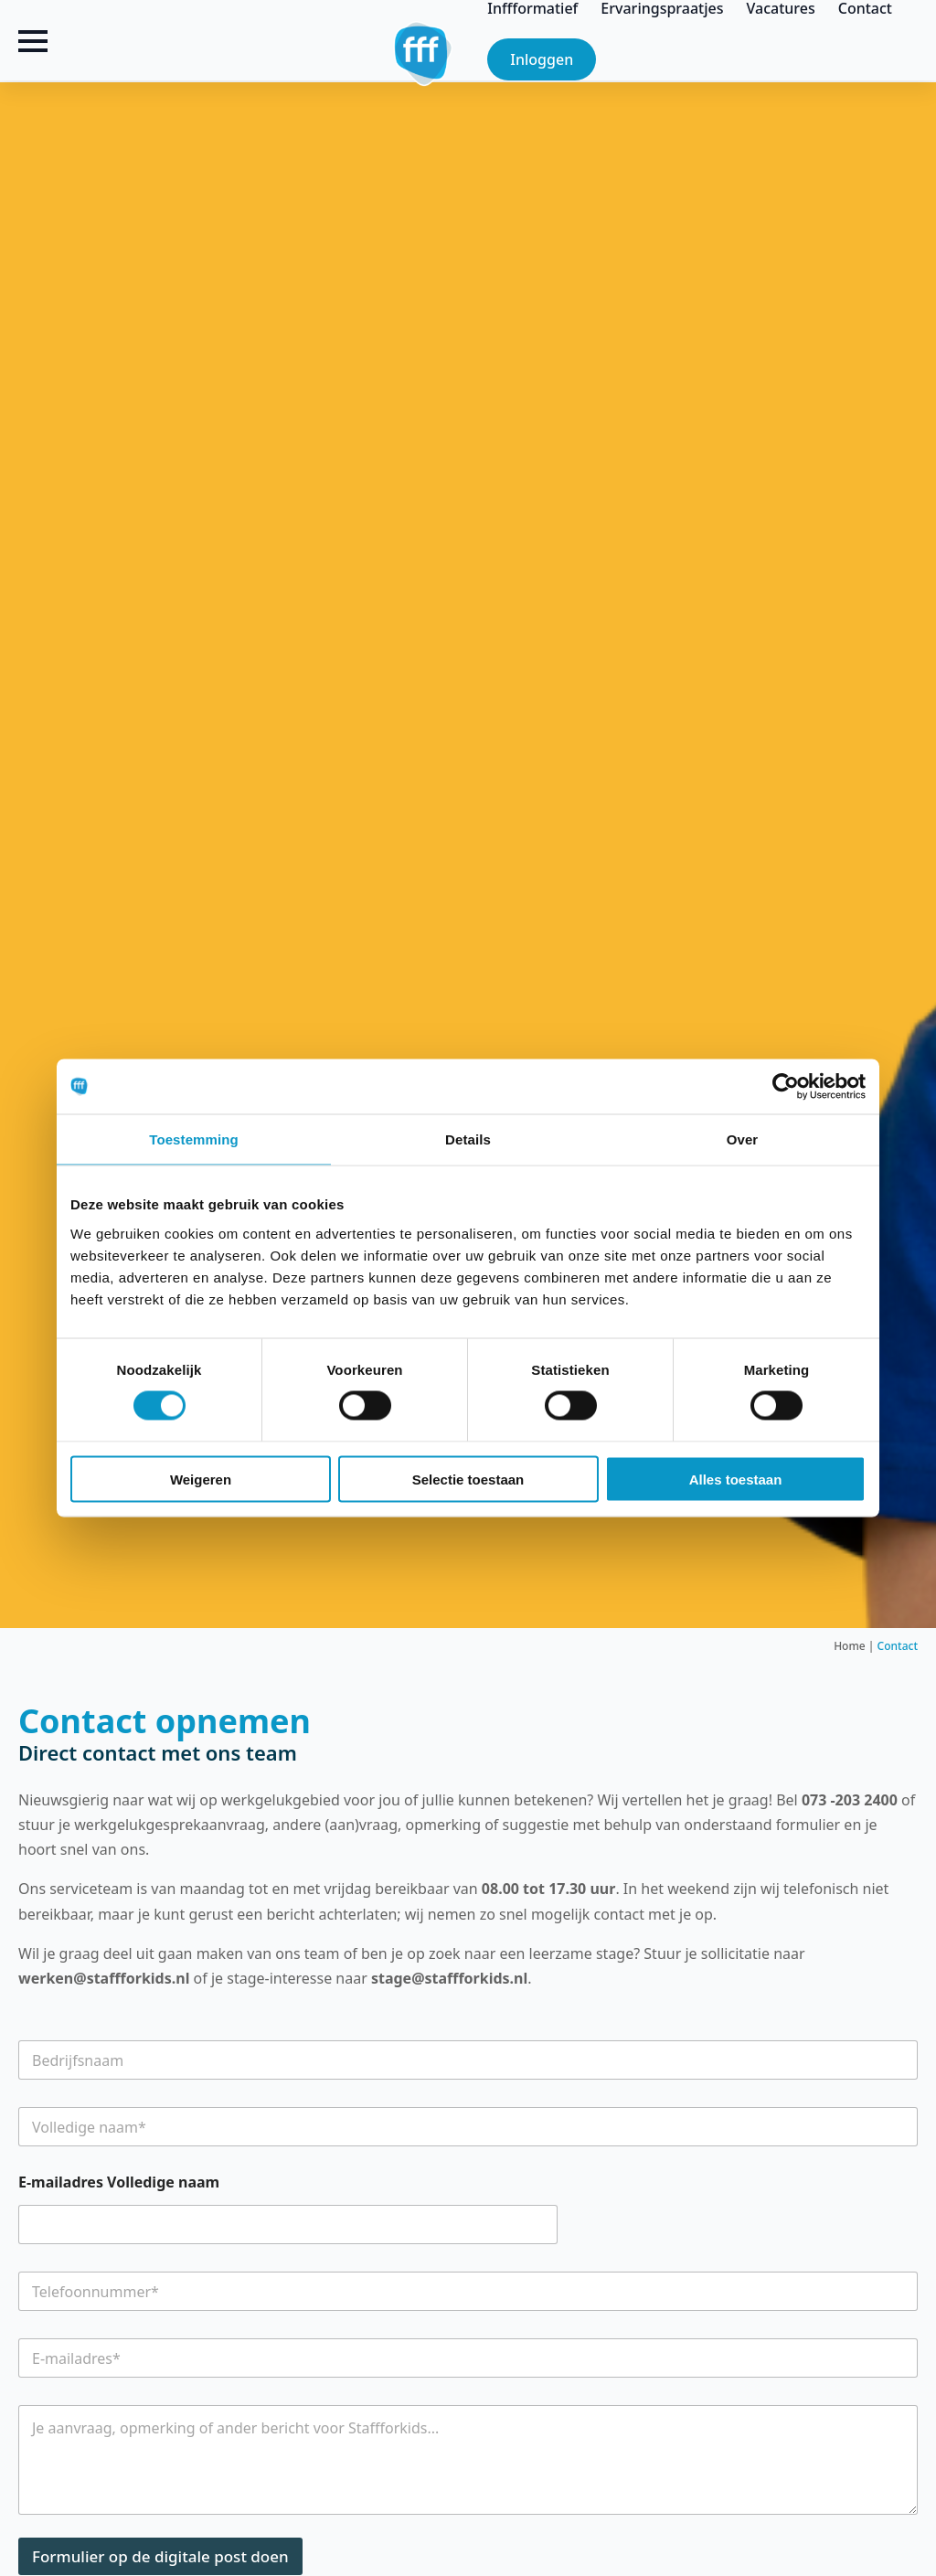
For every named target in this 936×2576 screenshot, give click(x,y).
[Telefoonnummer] (468, 2291)
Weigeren (200, 1478)
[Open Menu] (33, 41)
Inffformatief (532, 8)
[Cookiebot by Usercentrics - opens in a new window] (786, 1087)
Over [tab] (743, 1139)
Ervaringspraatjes (662, 8)
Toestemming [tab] (194, 1139)
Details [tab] (468, 1139)
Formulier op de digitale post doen (160, 2556)
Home (850, 1646)
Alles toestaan (735, 1478)
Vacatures (781, 8)
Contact (865, 8)
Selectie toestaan (468, 1478)
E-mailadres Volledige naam (118, 2182)
